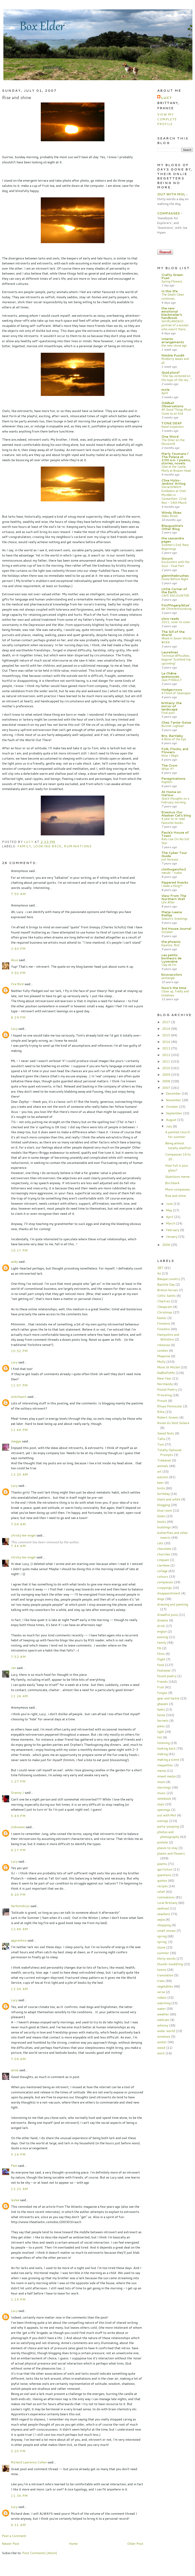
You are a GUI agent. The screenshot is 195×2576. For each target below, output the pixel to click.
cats (160, 1543)
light (160, 1731)
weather (163, 2014)
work (161, 2053)
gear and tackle (168, 1698)
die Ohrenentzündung (176, 608)
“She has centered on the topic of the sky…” (176, 378)
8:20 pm (18, 1894)
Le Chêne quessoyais (170, 675)
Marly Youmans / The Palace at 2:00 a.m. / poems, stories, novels (176, 458)
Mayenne (163, 1356)
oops (160, 1804)
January (172, 1236)
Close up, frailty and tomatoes (175, 993)
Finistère (163, 1329)
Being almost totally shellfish (178, 1145)
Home (73, 2543)
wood (161, 2047)
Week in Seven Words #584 (176, 640)
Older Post (135, 2543)
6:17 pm (18, 1850)
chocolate (164, 1548)
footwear (164, 1670)
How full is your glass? (176, 1167)
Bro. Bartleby (172, 735)
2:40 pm (18, 948)
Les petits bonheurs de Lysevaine (171, 958)
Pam (14, 2165)
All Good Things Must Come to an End (176, 411)
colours (162, 1576)
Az (159, 1273)
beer (160, 1482)
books (161, 1521)
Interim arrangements (172, 340)
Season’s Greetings (174, 918)
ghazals (162, 1703)
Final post (168, 712)
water (161, 2008)
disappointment (168, 1593)
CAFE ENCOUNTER (175, 595)
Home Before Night (174, 579)
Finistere (163, 1323)
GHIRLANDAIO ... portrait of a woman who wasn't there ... (175, 325)
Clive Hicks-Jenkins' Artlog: (173, 482)
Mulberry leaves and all (175, 361)
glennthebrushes (175, 575)
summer (163, 1953)
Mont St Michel (168, 1367)
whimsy (162, 2025)
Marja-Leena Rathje (171, 913)
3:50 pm (18, 972)
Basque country (168, 1278)
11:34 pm (19, 2495)
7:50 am (18, 893)
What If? (167, 769)
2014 (166, 1041)
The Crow (169, 765)
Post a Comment (14, 2535)
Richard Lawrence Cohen (29, 2462)
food (160, 1664)
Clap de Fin (168, 965)
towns (161, 1969)
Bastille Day (166, 1284)
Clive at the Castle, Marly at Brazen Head (176, 468)
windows (163, 2036)
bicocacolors (171, 974)
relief (161, 1891)
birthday (163, 1493)
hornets (163, 1720)
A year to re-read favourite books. (173, 820)
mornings (164, 1787)
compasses (165, 1582)
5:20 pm (18, 2451)
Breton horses (167, 1290)
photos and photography (168, 1834)
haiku (161, 1709)
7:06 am (18, 1524)
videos (162, 1997)
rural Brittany (167, 1902)
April (164, 393)
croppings (164, 1587)
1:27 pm (18, 1781)
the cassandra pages (172, 540)
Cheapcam (164, 1306)
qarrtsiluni (165, 1869)
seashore (163, 1914)
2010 (166, 1068)
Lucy (29, 841)
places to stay (167, 1847)
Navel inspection (172, 426)
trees (161, 1980)
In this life (169, 291)
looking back (47, 846)
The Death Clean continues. (172, 296)
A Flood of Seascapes (176, 693)
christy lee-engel (23, 1535)
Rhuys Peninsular (169, 1406)
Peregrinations (173, 778)
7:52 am (18, 1656)
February (173, 1230)
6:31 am (18, 2524)
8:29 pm (18, 1017)
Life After (168, 902)
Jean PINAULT (171, 680)
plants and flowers (171, 1853)
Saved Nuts (165, 1433)
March (171, 1223)
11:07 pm (19, 1385)
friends (162, 1681)
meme (161, 1770)
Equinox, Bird (170, 945)
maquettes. (165, 1765)
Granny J (17, 1792)
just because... (170, 859)
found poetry (166, 1676)
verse (161, 1991)
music (161, 1793)
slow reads (170, 618)
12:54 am (19, 1989)
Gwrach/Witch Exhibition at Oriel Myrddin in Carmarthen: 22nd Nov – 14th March (174, 495)
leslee (15, 2200)
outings (162, 1820)
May (169, 1210)
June (170, 1203)
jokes (161, 1726)
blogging (163, 1504)
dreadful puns (167, 1614)
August (171, 1119)
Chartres (163, 1301)
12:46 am (19, 1929)
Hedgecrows (171, 689)
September (174, 1113)
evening (162, 1637)
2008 (166, 1081)
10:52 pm (19, 1350)
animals (162, 1465)
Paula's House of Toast (175, 834)
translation (165, 1975)
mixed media (166, 1776)
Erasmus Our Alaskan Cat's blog (176, 813)
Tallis (161, 1438)
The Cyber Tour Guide (174, 854)
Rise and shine (175, 1195)
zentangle (168, 978)
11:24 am (19, 1696)
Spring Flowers (171, 281)
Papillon (166, 782)
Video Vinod (169, 516)
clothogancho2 (173, 869)
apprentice (19, 1940)
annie (15, 2070)
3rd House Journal (176, 928)
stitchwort (19, 1396)
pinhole (162, 1842)
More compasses (177, 1189)
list (159, 1737)
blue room (164, 1510)
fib (159, 1648)
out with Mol (166, 1815)
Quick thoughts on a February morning (175, 800)
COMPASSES (168, 213)
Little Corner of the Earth (174, 590)
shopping (164, 1925)
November (174, 1100)
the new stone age (174, 345)
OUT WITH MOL (171, 194)
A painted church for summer (177, 1134)
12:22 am (19, 2188)
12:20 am (19, 1474)
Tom (160, 1444)
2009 (166, 1074)
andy (14, 1261)
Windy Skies (171, 512)
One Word (169, 436)
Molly (161, 1361)
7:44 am (18, 1545)
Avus (14, 960)
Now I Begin (169, 755)
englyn (162, 1631)
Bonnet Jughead (172, 726)
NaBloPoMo (166, 1372)
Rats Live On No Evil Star (175, 841)
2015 (166, 1035)
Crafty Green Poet (172, 276)
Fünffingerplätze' (175, 605)
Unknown (18, 1827)
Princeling (164, 1395)
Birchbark (172, 1183)
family (24, 846)
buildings (164, 1527)
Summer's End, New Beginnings (175, 547)
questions (164, 1875)
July (169, 1126)
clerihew (163, 1565)
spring (162, 1936)
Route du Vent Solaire (173, 1423)
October (167, 932)
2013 (166, 1048)
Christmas (164, 1312)
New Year (164, 1378)
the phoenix (171, 941)
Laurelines (169, 652)
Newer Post (10, 2543)
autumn (162, 1477)
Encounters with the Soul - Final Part (175, 564)
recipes (162, 1886)
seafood (163, 1908)
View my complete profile (167, 119)
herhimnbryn (20, 1906)
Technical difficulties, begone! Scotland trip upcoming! (176, 659)
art (159, 1471)
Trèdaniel (164, 1460)
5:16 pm (18, 2154)
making (162, 1754)
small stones (166, 1930)
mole (165, 389)
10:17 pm (19, 1250)
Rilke (161, 1411)
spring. (162, 1941)
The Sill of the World (173, 633)
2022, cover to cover (175, 622)
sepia (161, 1919)
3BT (160, 1267)
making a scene (168, 1759)
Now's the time (173, 987)
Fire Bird (17, 984)
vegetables (165, 1986)
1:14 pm (18, 2299)
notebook (164, 1798)
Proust (162, 1400)
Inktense (163, 1345)
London (162, 1350)
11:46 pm (19, 1429)
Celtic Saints (166, 1295)
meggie (16, 1441)
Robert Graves (167, 1417)
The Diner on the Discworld (173, 442)
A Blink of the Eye (173, 739)
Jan (13, 1667)
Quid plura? (170, 372)
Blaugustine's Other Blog (172, 527)
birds (161, 1488)
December (174, 1093)
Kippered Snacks (174, 882)
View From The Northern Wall (173, 897)
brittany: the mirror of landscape (171, 706)
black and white (168, 1499)
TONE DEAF (171, 423)
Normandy (165, 1384)
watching (164, 2003)
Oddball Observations (172, 404)
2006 (166, 1244)
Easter (162, 1317)
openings (163, 1809)
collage (162, 1571)
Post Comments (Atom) (39, 2553)
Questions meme (177, 1176)
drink (161, 1625)
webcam (163, 2019)
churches (163, 1554)
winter (162, 2042)
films (161, 1653)
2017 (166, 1022)
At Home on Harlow (171, 793)
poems (162, 1863)
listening (163, 1742)
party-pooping (168, 1826)
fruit (160, 1687)
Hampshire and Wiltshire (168, 1337)
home (161, 1715)
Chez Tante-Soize (176, 722)
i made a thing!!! (172, 886)
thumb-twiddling (170, 1964)
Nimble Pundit (172, 355)
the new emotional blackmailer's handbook (171, 313)
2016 (166, 1028)
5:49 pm (18, 1815)
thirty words (166, 1958)
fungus (162, 1692)
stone (161, 1947)
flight (161, 1659)
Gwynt (167, 558)
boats (161, 1516)
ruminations (78, 846)
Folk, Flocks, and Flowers (174, 750)
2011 (166, 1061)
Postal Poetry (167, 1389)
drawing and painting (172, 1604)
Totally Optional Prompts (169, 1452)
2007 (166, 1087)
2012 (166, 1054)
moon (161, 1781)
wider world (166, 2030)
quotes (162, 1880)
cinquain (163, 1559)
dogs (160, 1598)
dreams (162, 1620)
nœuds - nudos (171, 872)
